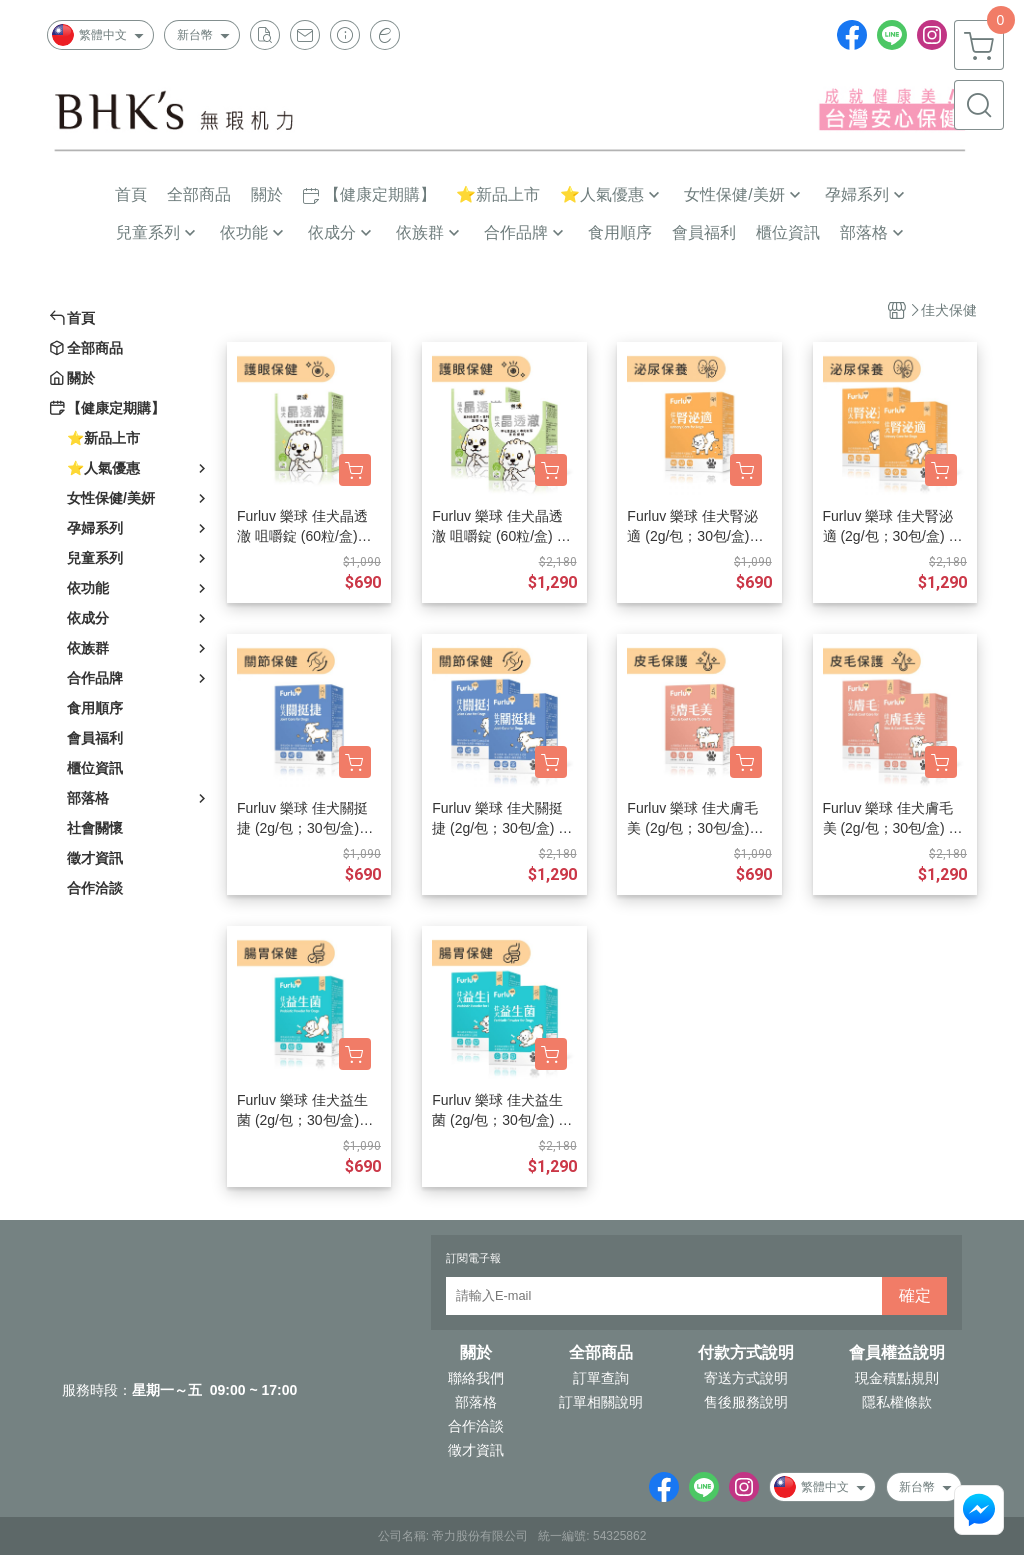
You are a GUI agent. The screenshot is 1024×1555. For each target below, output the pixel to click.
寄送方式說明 (746, 1378)
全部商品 (601, 1353)
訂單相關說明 (601, 1402)
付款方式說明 (746, 1353)
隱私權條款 (897, 1402)
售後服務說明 (746, 1402)
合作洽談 (476, 1426)
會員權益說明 (897, 1353)
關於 (476, 1353)
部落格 (476, 1402)
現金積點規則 (897, 1378)
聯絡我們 (476, 1378)
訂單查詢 (601, 1378)
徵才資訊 (476, 1450)
